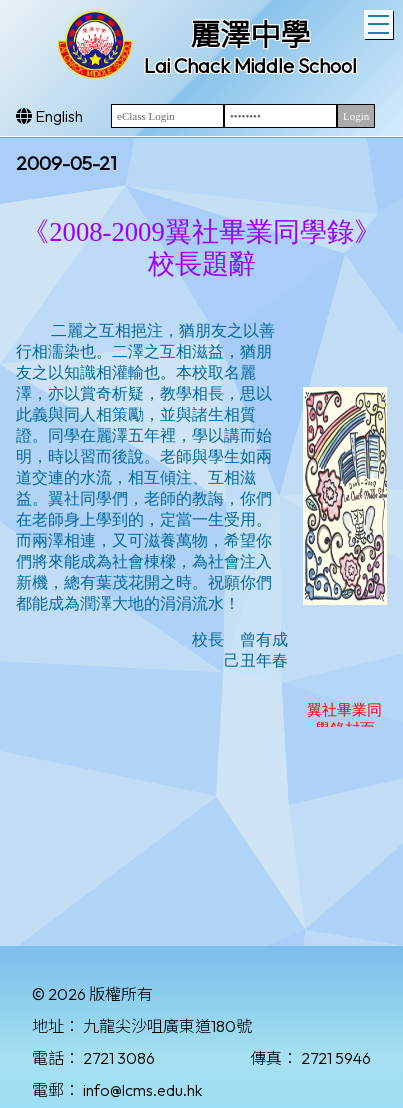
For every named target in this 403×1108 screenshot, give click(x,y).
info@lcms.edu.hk (142, 1090)
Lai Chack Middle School (250, 65)
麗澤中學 (250, 35)
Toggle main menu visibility (380, 22)
